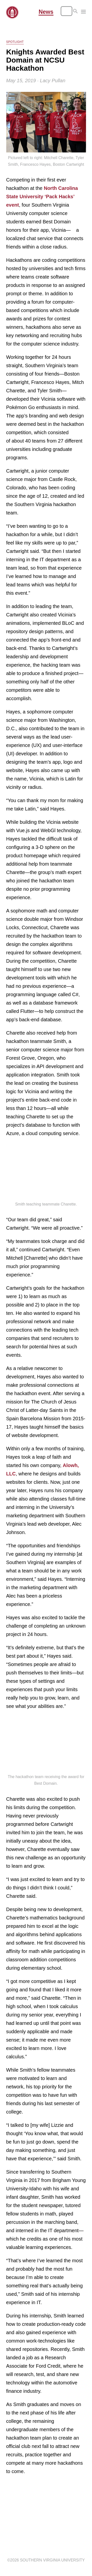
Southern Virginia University (52, 2560)
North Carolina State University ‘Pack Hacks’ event (42, 196)
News (46, 12)
